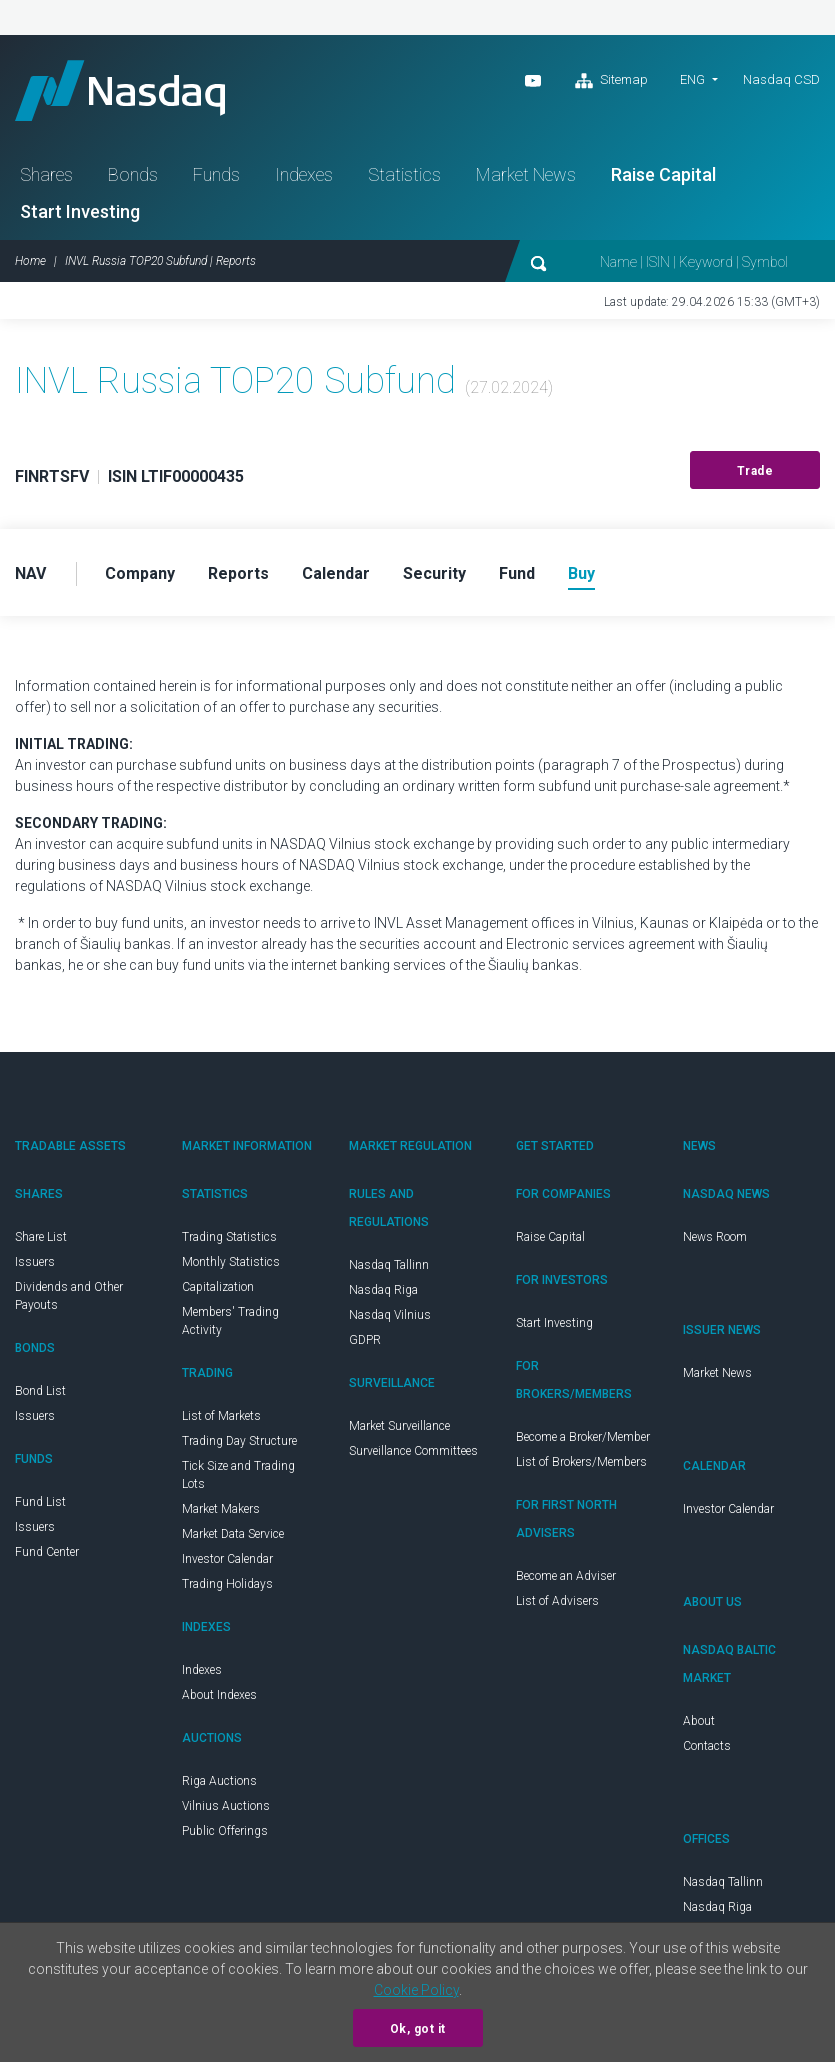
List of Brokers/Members (581, 1462)
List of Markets (221, 1416)
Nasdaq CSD (781, 79)
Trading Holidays (227, 1584)
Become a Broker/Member (583, 1437)
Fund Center (47, 1552)
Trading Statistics (229, 1237)
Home (30, 261)
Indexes (304, 174)
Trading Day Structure (239, 1441)
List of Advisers (557, 1601)
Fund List (40, 1502)
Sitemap (611, 81)
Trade (755, 471)
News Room (715, 1237)
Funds (216, 174)
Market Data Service (233, 1534)
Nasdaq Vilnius (390, 1315)
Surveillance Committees (413, 1451)
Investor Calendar (227, 1559)
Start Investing (80, 211)
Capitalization (218, 1287)
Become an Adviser (566, 1576)
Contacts (707, 1746)
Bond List (40, 1391)
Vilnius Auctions (226, 1806)
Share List (41, 1237)
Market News (526, 174)
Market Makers (221, 1509)
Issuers (35, 1262)
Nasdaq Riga (383, 1290)
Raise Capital (663, 174)
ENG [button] (692, 79)
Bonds (133, 174)
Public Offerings (225, 1831)
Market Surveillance (399, 1426)
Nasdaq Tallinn (389, 1265)
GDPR (365, 1340)
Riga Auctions (219, 1781)
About (699, 1721)
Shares (46, 174)
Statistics (404, 174)
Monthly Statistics (231, 1262)
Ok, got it (418, 2029)
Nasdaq (120, 90)
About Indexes (219, 1695)
